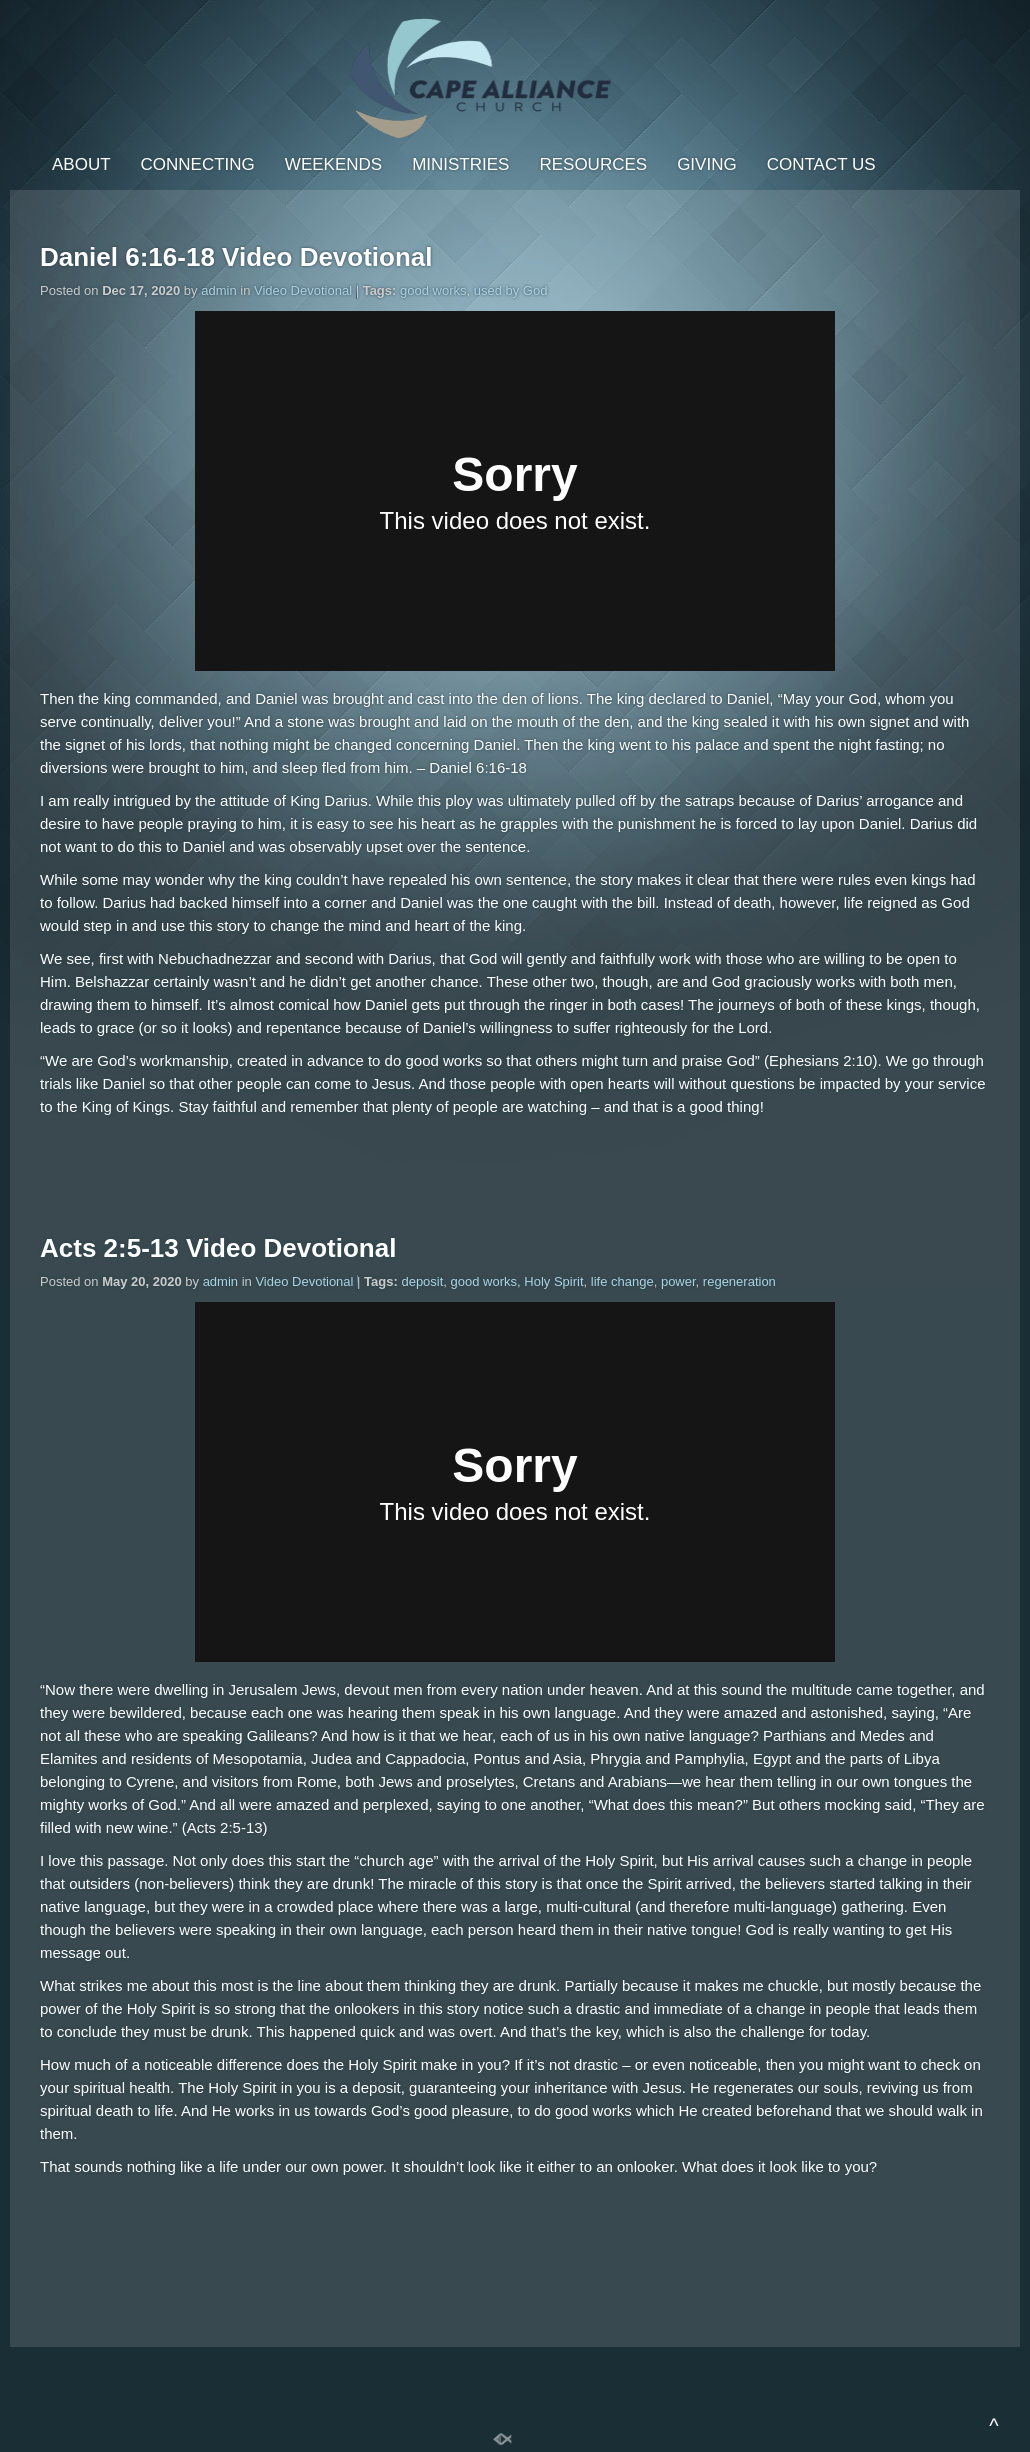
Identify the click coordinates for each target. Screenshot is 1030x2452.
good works (433, 290)
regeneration (739, 1281)
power (678, 1281)
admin (218, 290)
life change (622, 1281)
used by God (511, 290)
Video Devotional (303, 290)
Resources (593, 164)
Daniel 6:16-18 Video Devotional (236, 257)
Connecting (198, 164)
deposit (422, 1281)
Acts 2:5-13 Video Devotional (218, 1248)
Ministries (460, 164)
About (81, 164)
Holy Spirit (553, 1281)
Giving (707, 164)
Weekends (333, 164)
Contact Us (821, 164)
